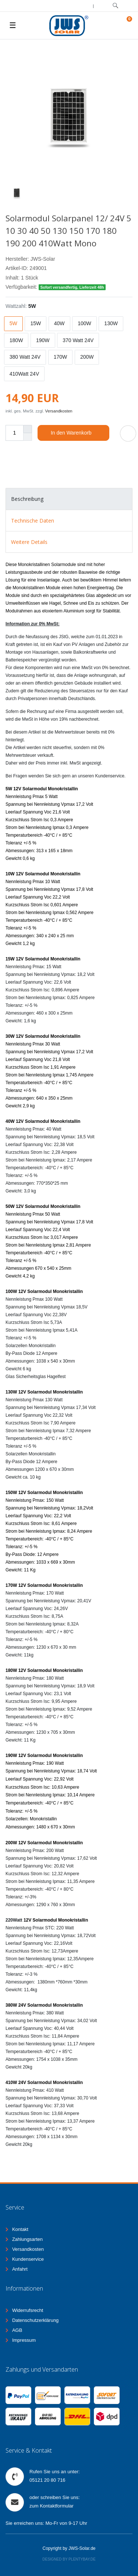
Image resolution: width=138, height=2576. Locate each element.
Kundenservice (28, 2259)
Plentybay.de (82, 2559)
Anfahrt (20, 2269)
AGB (17, 2330)
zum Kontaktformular (51, 2506)
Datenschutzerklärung (35, 2320)
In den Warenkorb (77, 433)
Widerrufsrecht (27, 2310)
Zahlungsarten (27, 2239)
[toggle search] (115, 5)
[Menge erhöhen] (27, 429)
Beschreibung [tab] (27, 498)
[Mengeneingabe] (14, 433)
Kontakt (20, 2229)
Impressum (24, 2340)
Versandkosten (58, 411)
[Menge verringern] (27, 437)
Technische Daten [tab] (32, 520)
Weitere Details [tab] (29, 541)
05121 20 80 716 (47, 2480)
